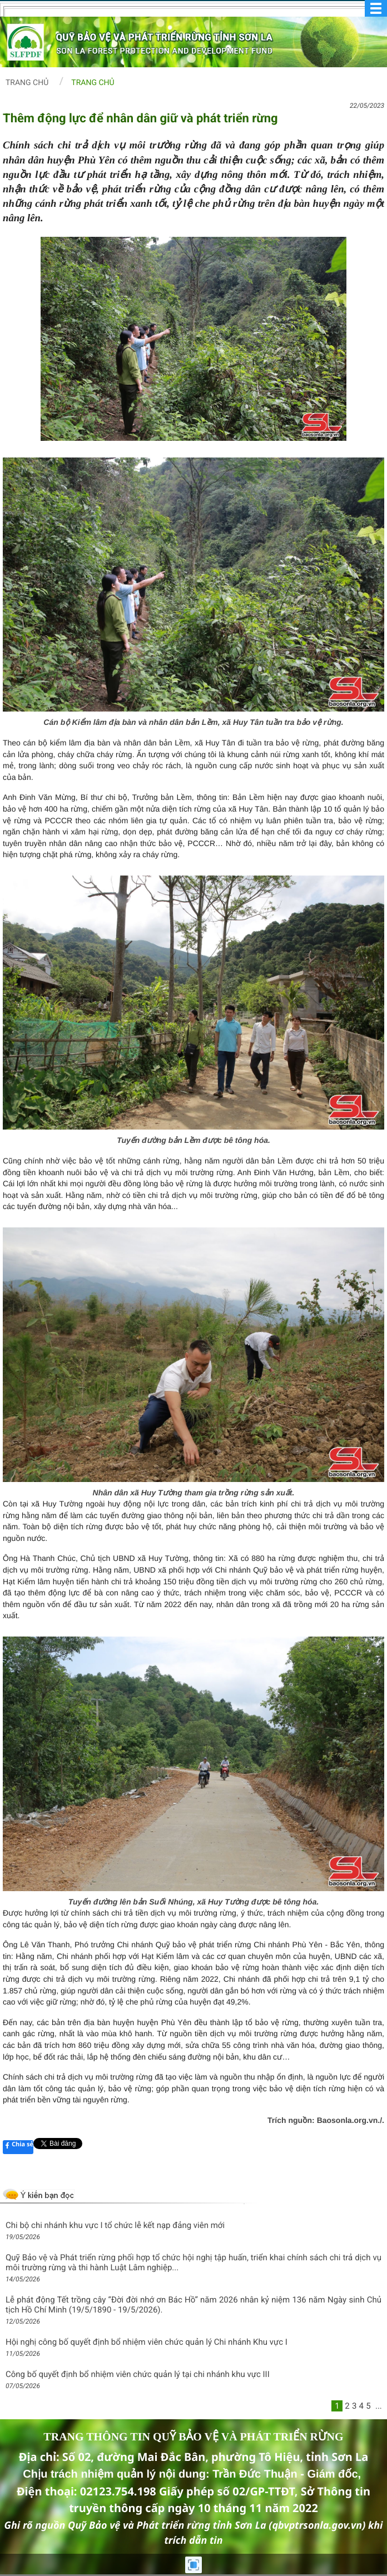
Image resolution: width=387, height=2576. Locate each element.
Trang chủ (27, 82)
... (378, 2406)
